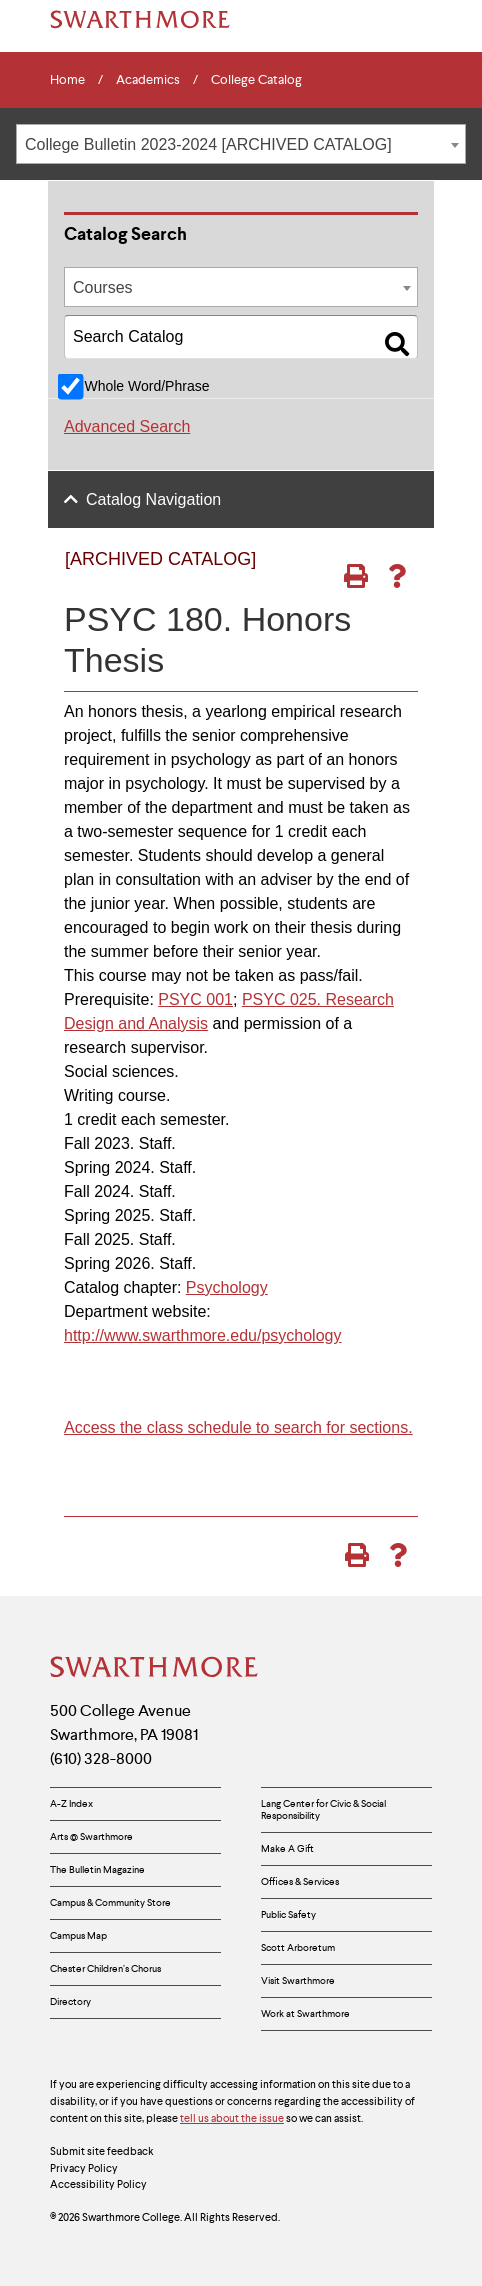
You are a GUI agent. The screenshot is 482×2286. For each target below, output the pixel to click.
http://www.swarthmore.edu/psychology (202, 1335)
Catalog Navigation (153, 499)
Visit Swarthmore (298, 1980)
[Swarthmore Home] (155, 1669)
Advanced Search (127, 426)
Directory (70, 2001)
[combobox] (241, 144)
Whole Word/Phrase (146, 386)
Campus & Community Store (110, 1902)
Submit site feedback (102, 2151)
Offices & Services (300, 1881)
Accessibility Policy (98, 2184)
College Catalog (256, 80)
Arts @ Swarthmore (91, 1836)
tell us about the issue (232, 2118)
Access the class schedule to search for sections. (238, 1427)
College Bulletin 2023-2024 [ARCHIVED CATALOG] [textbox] (208, 144)
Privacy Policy (84, 2168)
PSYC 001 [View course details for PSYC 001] (195, 999)
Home (67, 80)
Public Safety (288, 1914)
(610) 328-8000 (101, 1758)
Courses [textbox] (103, 287)
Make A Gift (287, 1848)
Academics (148, 80)
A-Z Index (71, 1803)
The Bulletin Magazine (97, 1869)
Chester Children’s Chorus (105, 1968)
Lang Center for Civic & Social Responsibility (323, 1809)
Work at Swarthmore (305, 2013)
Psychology (227, 1287)
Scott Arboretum (298, 1947)
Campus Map (78, 1935)
